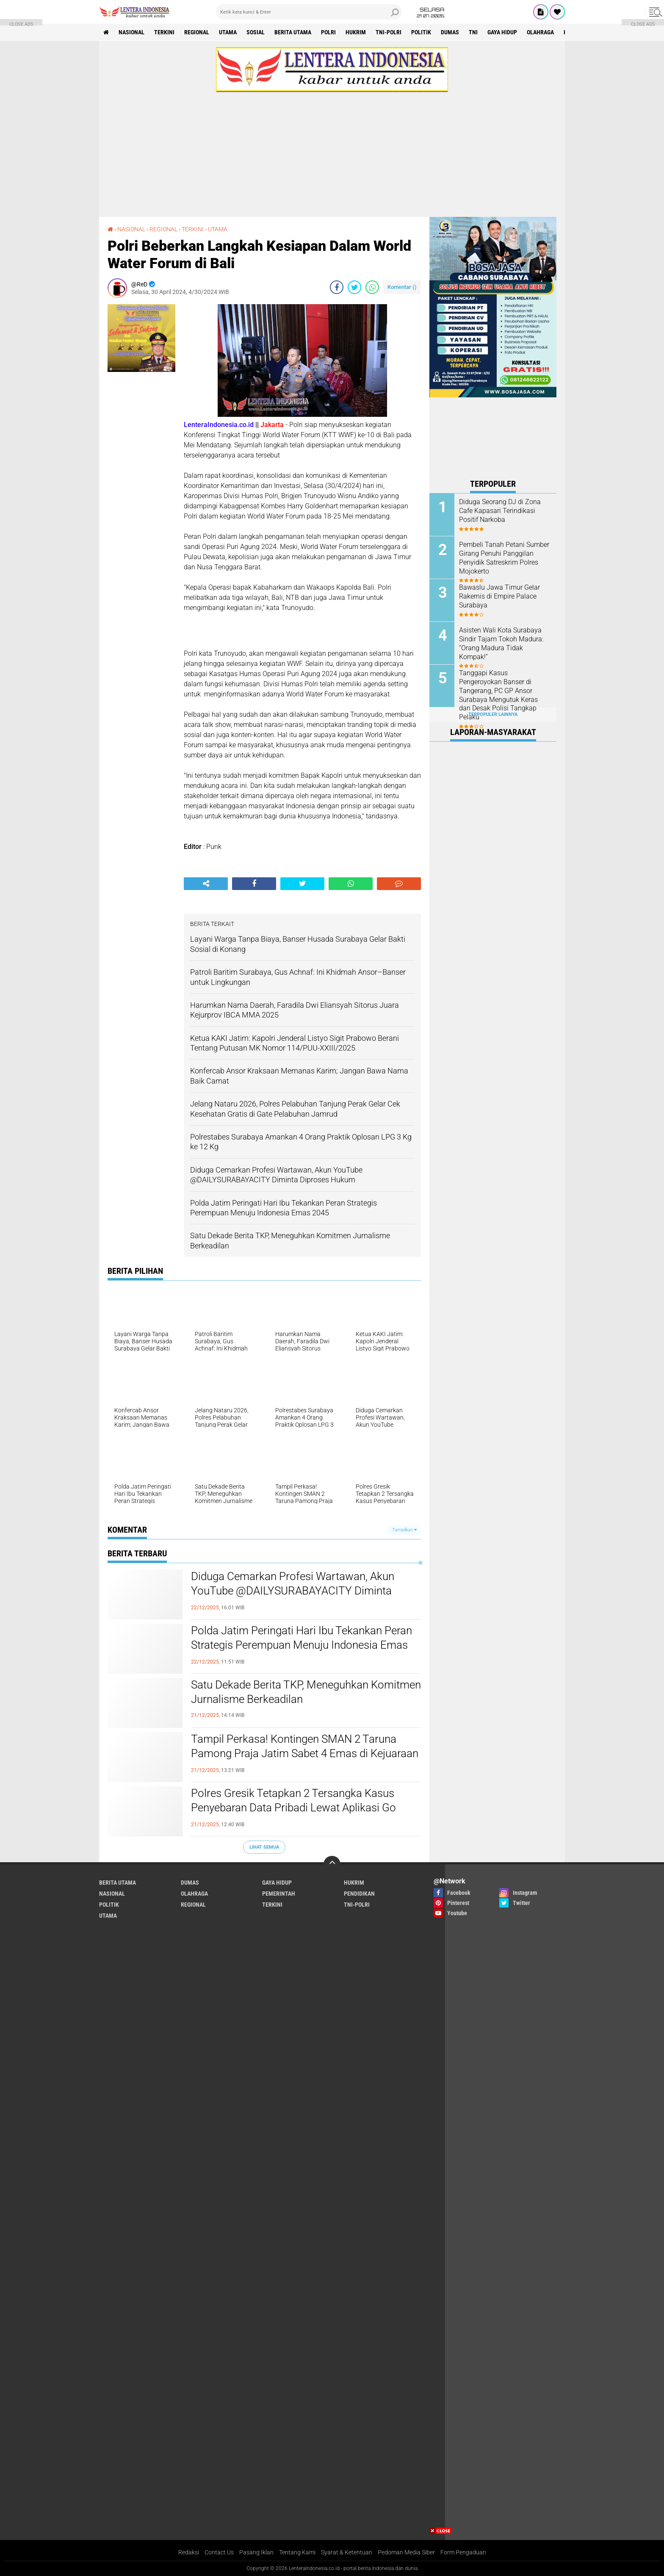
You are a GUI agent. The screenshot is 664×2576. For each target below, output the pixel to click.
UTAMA (228, 32)
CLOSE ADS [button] (21, 23)
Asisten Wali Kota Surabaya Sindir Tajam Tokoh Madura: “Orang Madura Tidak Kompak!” (501, 643)
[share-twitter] (354, 287)
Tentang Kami (297, 2552)
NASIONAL (131, 32)
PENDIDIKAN (359, 1893)
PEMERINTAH (278, 1893)
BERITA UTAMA (292, 32)
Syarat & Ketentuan (346, 2552)
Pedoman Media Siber (406, 2552)
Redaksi (188, 2552)
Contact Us (219, 2552)
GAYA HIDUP (502, 32)
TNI (473, 32)
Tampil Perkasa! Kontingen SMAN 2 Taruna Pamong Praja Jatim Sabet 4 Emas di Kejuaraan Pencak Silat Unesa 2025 (304, 1753)
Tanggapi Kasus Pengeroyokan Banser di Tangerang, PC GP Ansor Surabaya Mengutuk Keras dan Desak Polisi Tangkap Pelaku (498, 695)
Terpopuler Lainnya (492, 714)
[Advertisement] (332, 151)
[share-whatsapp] (372, 287)
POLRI (328, 32)
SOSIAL (255, 32)
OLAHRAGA (540, 32)
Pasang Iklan (256, 2552)
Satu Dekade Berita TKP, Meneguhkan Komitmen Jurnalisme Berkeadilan (306, 1691)
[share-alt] (206, 883)
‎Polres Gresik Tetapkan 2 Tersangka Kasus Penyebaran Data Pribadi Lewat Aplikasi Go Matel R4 (293, 1807)
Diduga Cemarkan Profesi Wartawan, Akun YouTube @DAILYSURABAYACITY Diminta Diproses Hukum (292, 1590)
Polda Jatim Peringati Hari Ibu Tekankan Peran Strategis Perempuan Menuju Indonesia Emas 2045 (301, 1645)
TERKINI (164, 32)
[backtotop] (332, 1864)
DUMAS (450, 32)
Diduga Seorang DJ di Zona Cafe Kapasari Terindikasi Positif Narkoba (500, 511)
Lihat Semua (264, 1847)
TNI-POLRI (388, 32)
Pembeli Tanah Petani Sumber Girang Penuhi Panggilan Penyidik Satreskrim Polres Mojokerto (504, 558)
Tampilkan (404, 1530)
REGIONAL (196, 32)
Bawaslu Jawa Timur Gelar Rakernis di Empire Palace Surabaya (499, 596)
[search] (309, 11)
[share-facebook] (336, 287)
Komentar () (402, 287)
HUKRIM (356, 32)
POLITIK (421, 32)
